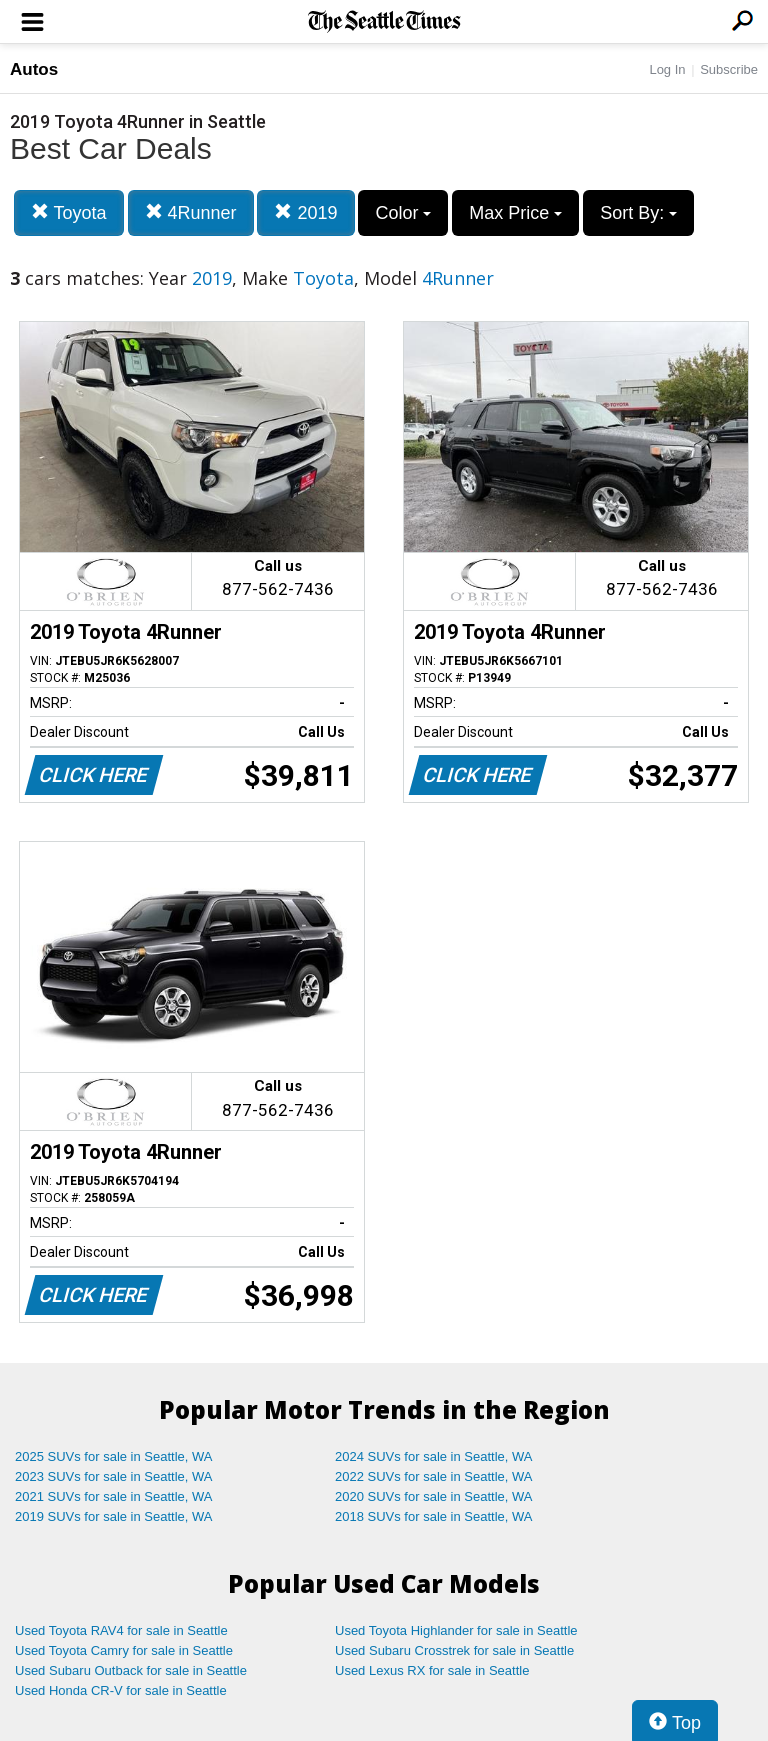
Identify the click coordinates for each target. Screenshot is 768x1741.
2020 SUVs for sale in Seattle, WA (434, 1496)
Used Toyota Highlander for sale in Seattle (456, 1630)
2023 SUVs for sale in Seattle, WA (114, 1476)
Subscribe (729, 69)
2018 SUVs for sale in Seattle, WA (434, 1516)
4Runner (191, 212)
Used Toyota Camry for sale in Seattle (124, 1650)
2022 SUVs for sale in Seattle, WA (434, 1476)
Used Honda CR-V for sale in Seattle (121, 1690)
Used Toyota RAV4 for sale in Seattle (121, 1630)
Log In (667, 69)
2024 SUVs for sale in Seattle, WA (434, 1456)
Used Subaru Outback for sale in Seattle (131, 1670)
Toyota (69, 212)
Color (403, 213)
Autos (34, 69)
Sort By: (638, 213)
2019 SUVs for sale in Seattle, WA (114, 1516)
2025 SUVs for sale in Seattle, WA (114, 1456)
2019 (305, 212)
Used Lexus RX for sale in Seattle (432, 1670)
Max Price (515, 213)
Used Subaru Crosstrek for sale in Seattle (454, 1650)
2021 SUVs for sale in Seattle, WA (114, 1496)
